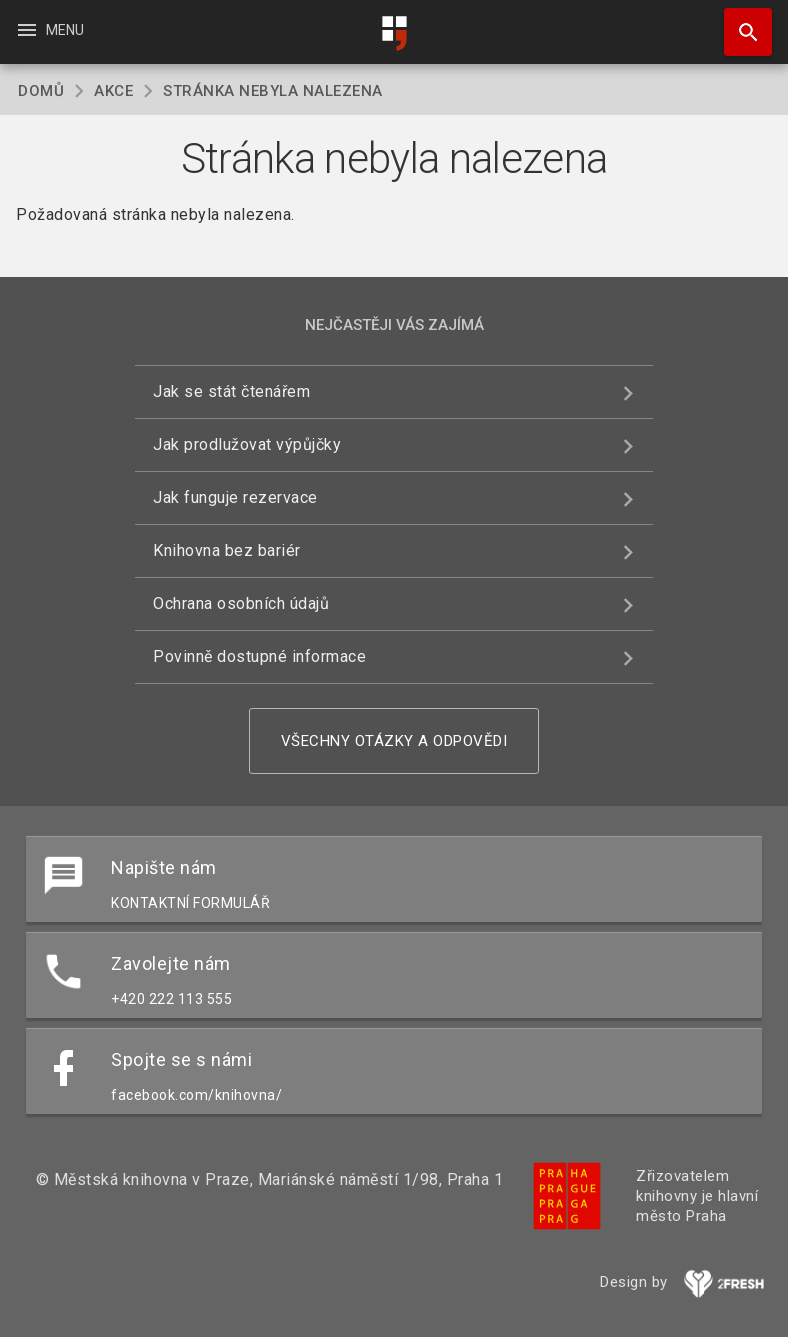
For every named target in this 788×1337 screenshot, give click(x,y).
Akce (113, 91)
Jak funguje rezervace (235, 497)
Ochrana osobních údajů (241, 603)
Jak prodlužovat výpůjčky (247, 444)
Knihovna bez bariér (227, 550)
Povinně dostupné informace (259, 656)
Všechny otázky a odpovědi (394, 741)
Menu (49, 30)
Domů (41, 91)
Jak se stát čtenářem (231, 391)
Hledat (739, 22)
